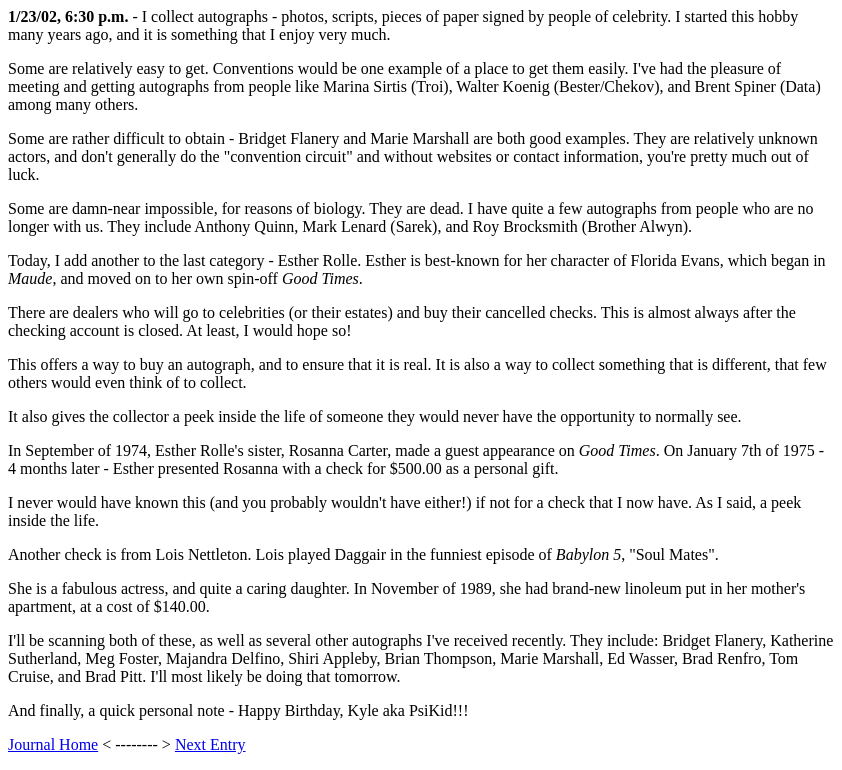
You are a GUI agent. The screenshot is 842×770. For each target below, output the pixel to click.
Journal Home (53, 744)
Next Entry (210, 744)
